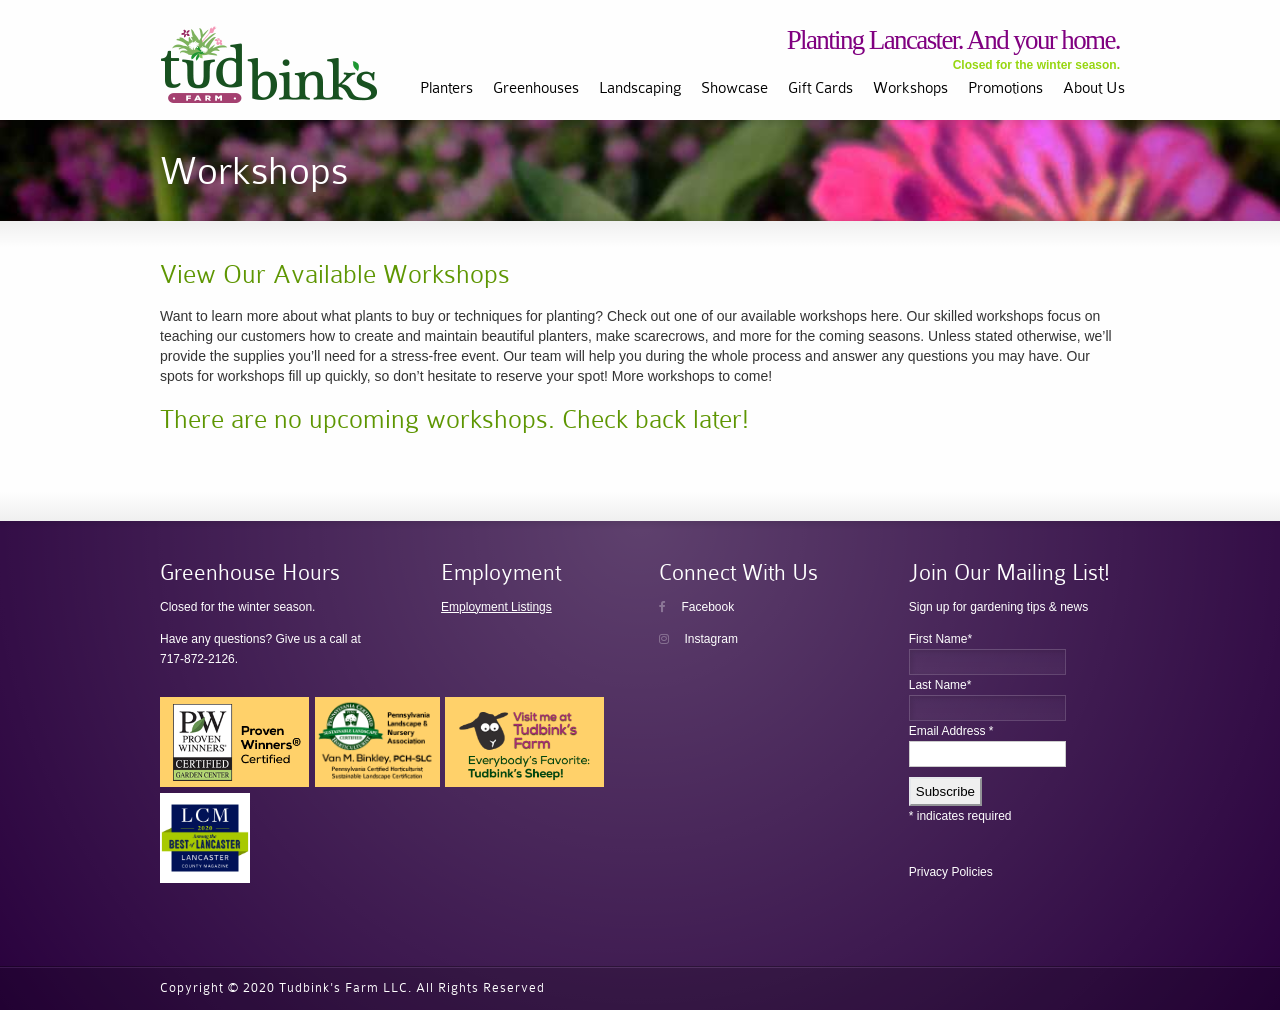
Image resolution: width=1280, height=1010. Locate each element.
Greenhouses (536, 88)
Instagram (698, 639)
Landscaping (640, 88)
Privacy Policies (951, 872)
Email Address (951, 731)
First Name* (940, 639)
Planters (446, 88)
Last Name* (940, 685)
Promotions (1005, 88)
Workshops (910, 88)
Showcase (734, 88)
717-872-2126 (197, 659)
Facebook (696, 607)
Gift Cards (820, 88)
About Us (1094, 88)
